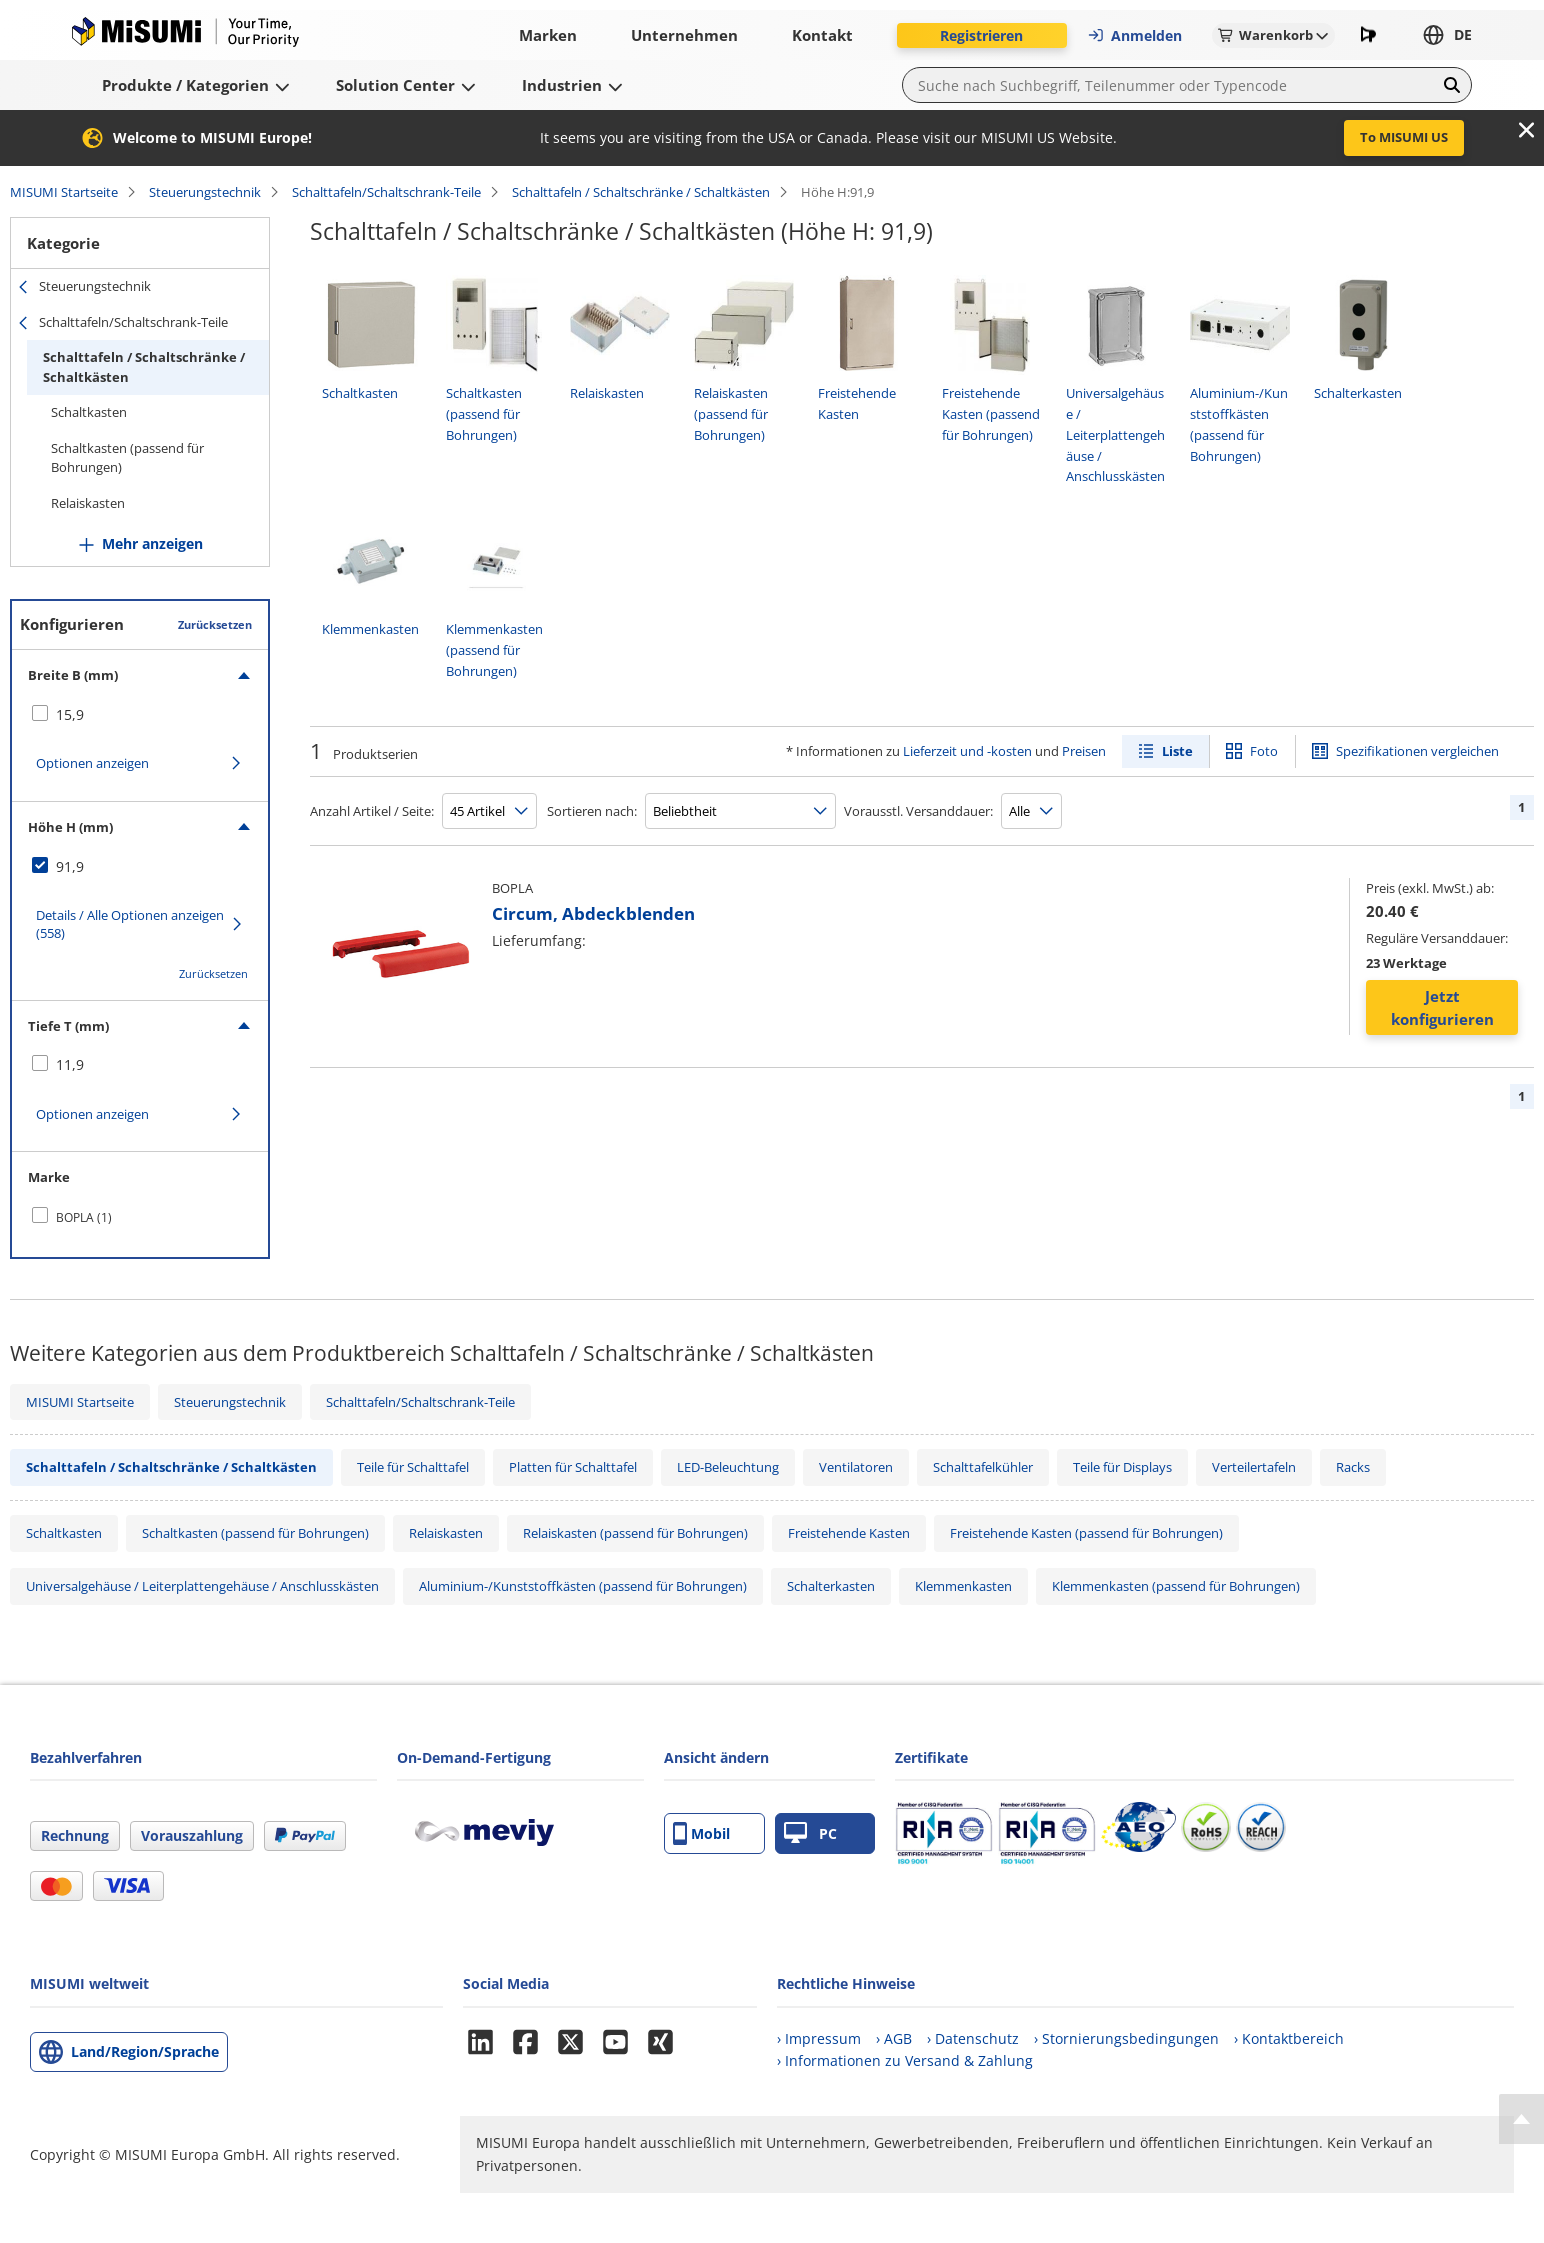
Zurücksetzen (215, 624)
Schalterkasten (831, 1586)
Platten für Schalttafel (573, 1467)
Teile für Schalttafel (413, 1467)
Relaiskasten (88, 503)
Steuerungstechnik (205, 192)
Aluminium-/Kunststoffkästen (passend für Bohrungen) (583, 1586)
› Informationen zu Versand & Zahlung (905, 2060)
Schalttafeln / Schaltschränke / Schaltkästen (641, 192)
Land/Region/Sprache (145, 2051)
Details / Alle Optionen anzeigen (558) (130, 924)
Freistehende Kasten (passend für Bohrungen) (1086, 1533)
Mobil (701, 1833)
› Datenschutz (973, 2038)
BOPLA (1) (84, 1217)
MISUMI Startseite (64, 192)
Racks (1353, 1467)
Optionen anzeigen (92, 763)
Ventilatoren (856, 1467)
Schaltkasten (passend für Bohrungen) (127, 458)
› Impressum (819, 2038)
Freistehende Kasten (849, 1533)
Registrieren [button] (981, 35)
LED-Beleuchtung (728, 1467)
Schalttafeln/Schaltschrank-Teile (386, 192)
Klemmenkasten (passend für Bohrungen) (1176, 1586)
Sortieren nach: (592, 811)
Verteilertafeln (1254, 1467)
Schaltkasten (89, 412)
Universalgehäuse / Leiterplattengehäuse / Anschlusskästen (202, 1586)
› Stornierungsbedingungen (1126, 2038)
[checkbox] (140, 715)
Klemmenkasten (963, 1586)
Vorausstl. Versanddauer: (918, 811)
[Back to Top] (1521, 2119)
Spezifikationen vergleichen (1417, 751)
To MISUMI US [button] (1404, 137)
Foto (1264, 751)
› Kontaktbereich (1289, 2038)
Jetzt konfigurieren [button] (1442, 1007)
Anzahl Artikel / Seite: (372, 811)
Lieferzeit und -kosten (967, 751)
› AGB (894, 2038)
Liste (1177, 751)
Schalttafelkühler (983, 1467)
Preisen (1084, 751)
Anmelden (1134, 35)
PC (810, 1833)
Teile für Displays (1122, 1467)
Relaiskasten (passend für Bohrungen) (635, 1533)
